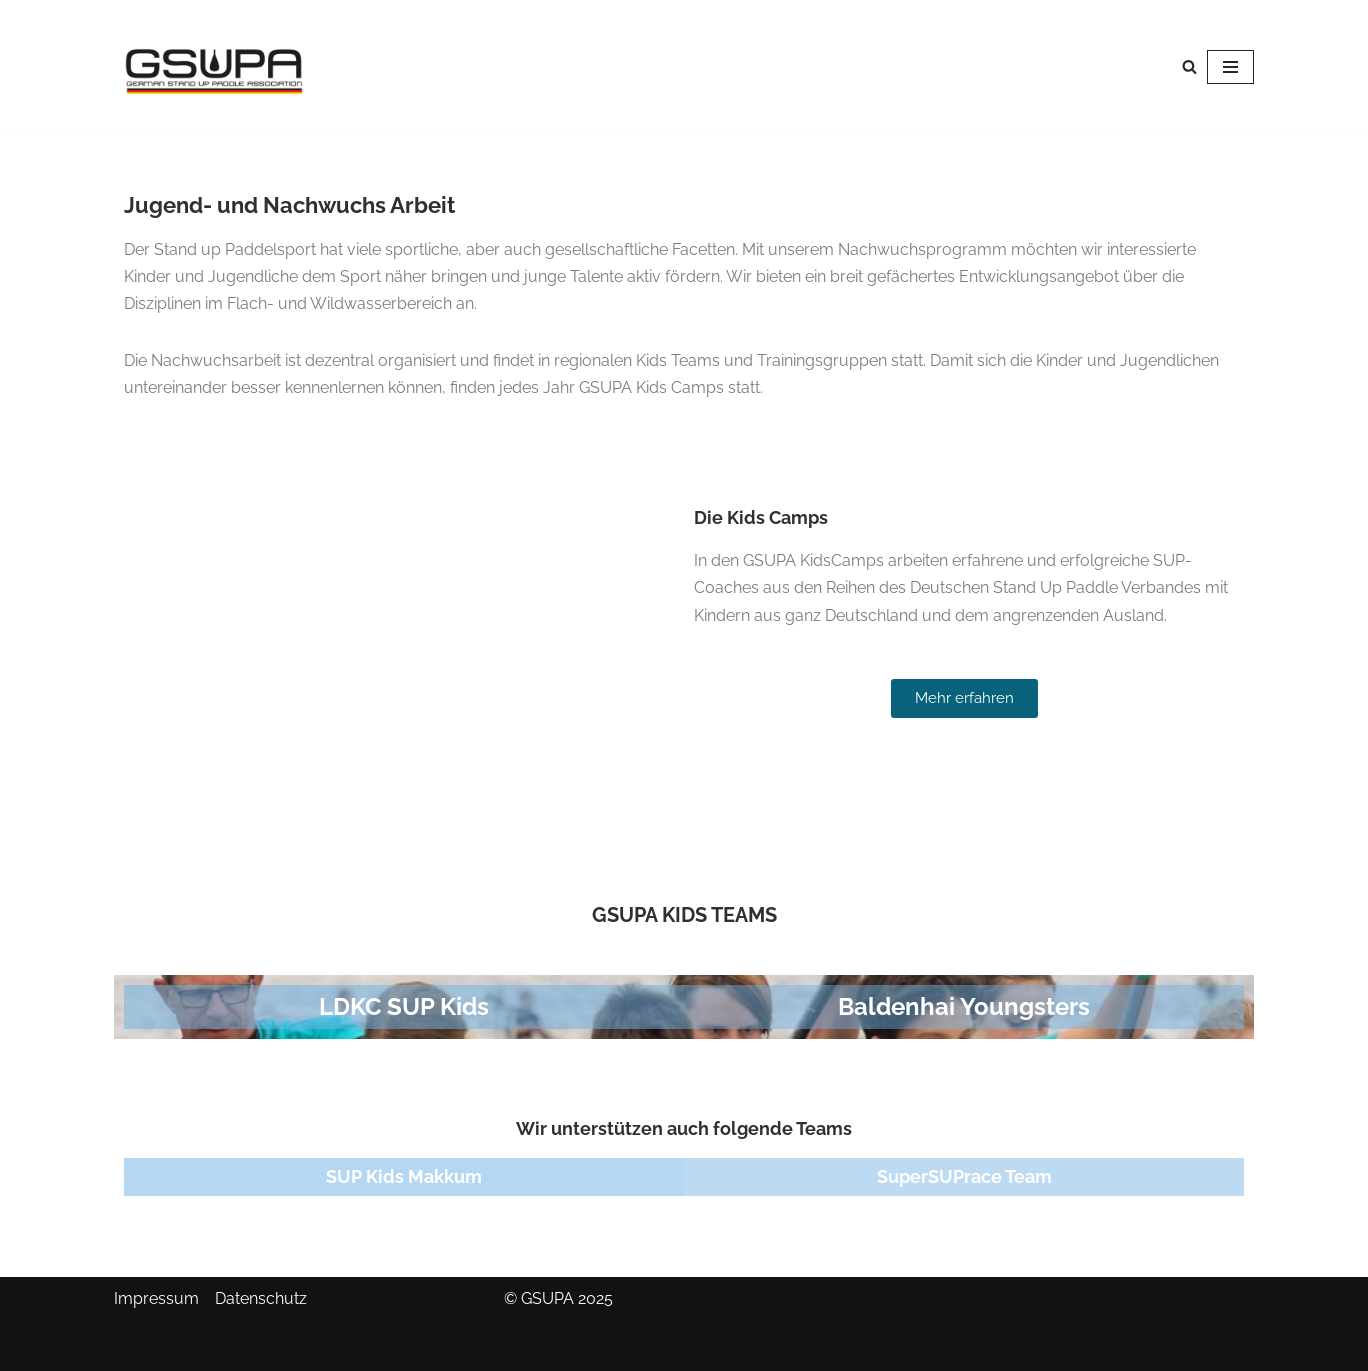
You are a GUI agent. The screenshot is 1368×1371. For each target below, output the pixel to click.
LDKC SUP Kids (404, 1006)
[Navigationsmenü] (1230, 67)
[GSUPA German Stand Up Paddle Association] (214, 67)
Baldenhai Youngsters (964, 1006)
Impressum (156, 1298)
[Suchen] (1189, 66)
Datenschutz (261, 1298)
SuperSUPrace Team (964, 1176)
